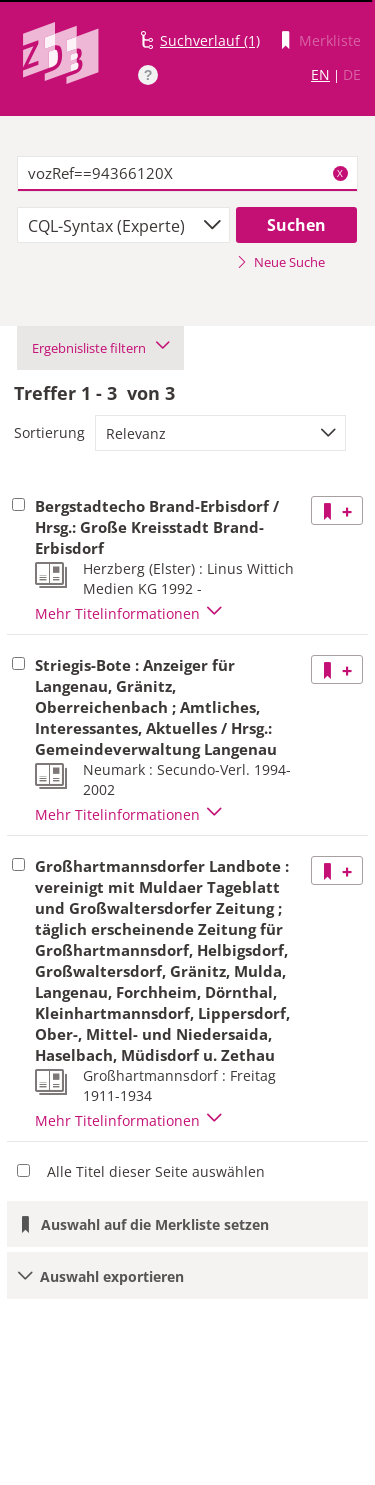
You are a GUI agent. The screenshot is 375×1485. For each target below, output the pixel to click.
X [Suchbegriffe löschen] (340, 173)
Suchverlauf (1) (210, 40)
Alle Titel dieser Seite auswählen (156, 1171)
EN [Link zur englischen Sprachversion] (320, 74)
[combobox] (123, 225)
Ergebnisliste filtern (100, 348)
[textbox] (187, 174)
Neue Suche (280, 262)
